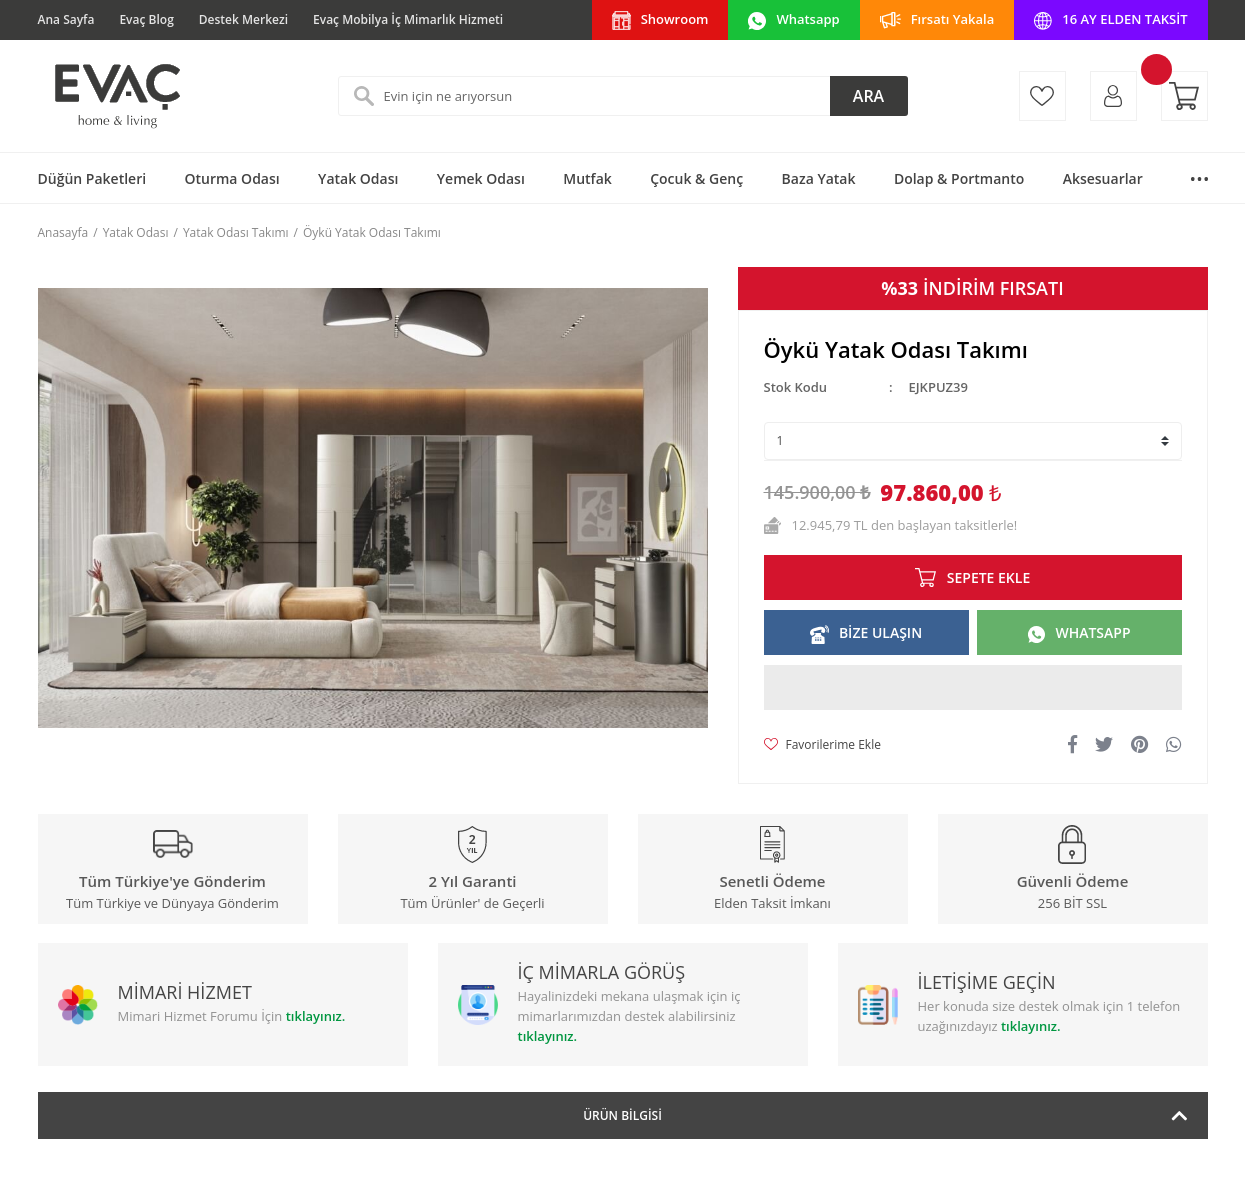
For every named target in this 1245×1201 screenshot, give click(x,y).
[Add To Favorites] (822, 745)
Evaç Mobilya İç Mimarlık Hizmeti (408, 19)
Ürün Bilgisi (622, 1115)
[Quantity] (973, 441)
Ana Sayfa (66, 19)
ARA (868, 96)
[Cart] (1184, 96)
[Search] (623, 96)
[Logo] (116, 96)
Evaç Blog (146, 19)
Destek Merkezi (243, 19)
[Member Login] (1113, 96)
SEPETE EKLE (988, 577)
